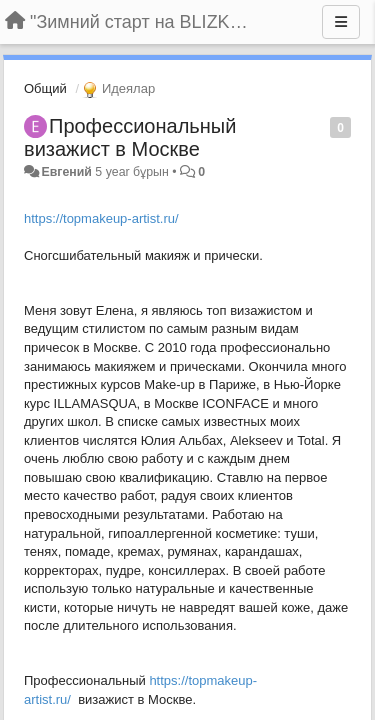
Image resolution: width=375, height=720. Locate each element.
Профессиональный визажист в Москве (130, 137)
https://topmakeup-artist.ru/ (101, 218)
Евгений (66, 172)
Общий (45, 88)
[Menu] (341, 22)
